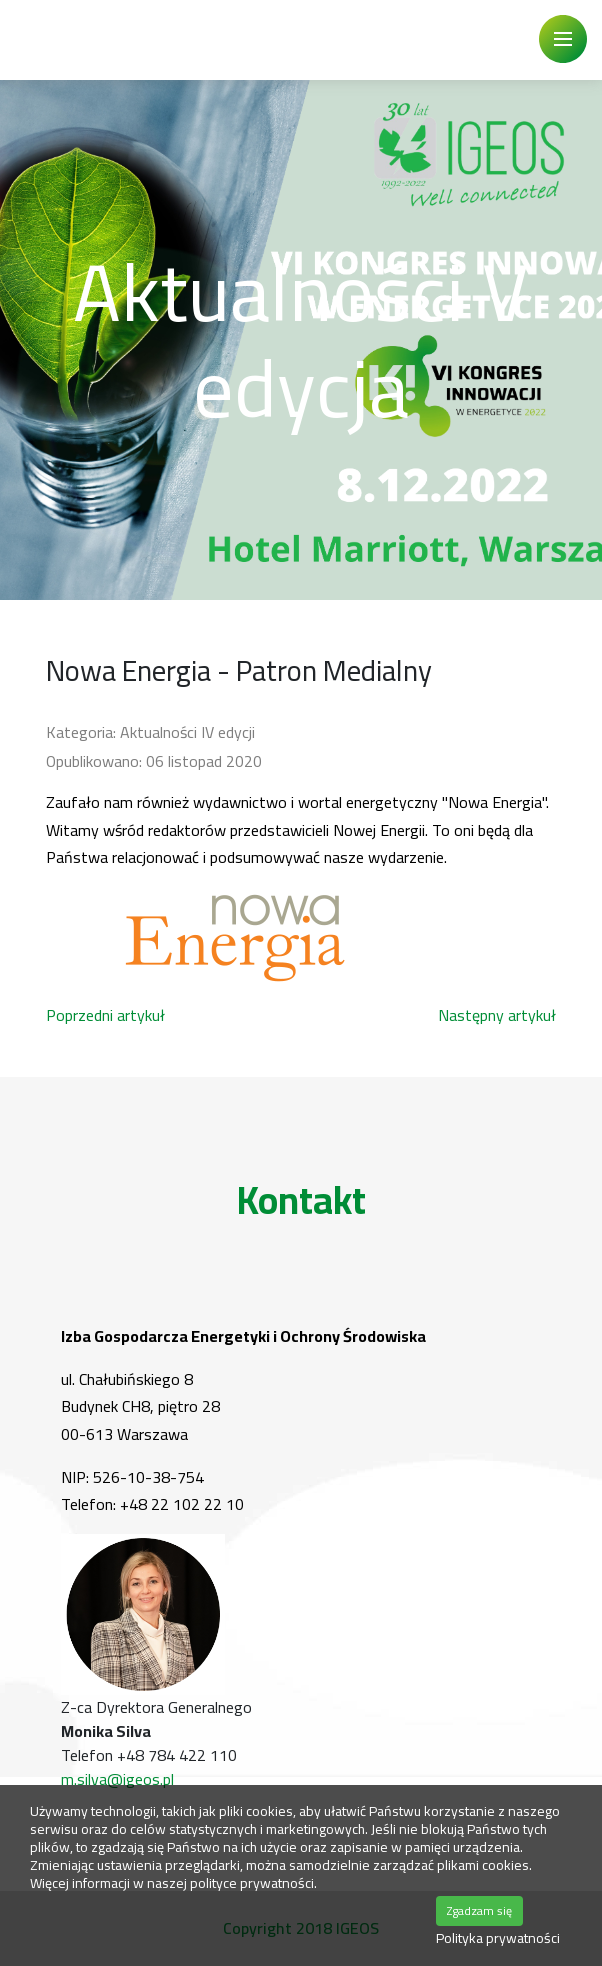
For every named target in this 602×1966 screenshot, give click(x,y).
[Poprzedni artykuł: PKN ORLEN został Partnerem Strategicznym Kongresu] (105, 1015)
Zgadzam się (479, 1910)
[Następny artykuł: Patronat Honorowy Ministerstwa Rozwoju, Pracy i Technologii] (497, 1015)
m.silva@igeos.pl (117, 1779)
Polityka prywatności (498, 1938)
